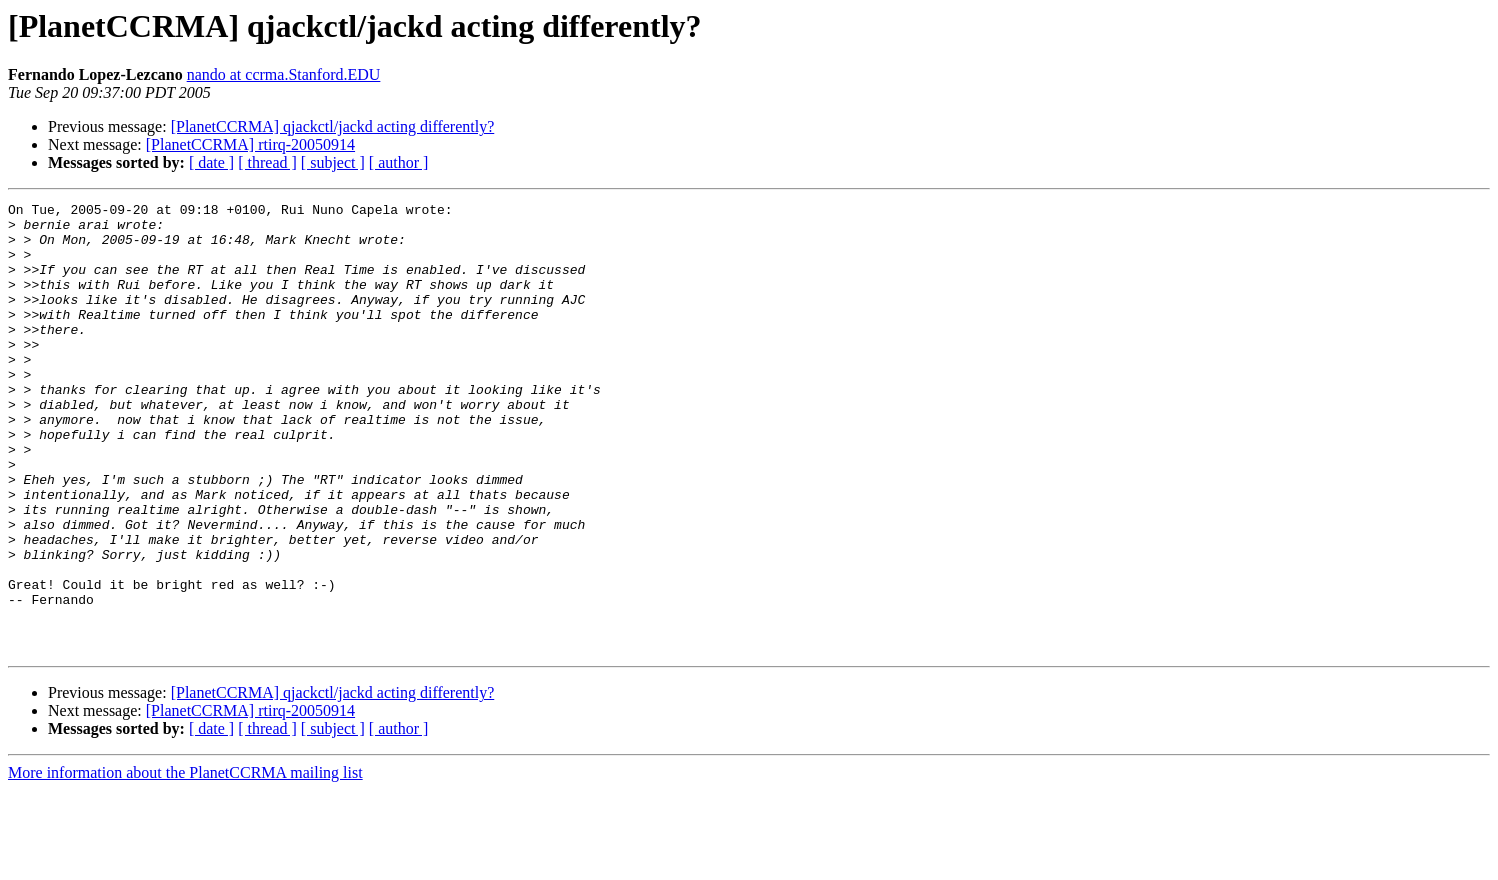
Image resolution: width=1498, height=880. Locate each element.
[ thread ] (267, 162)
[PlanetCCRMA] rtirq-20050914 (250, 144)
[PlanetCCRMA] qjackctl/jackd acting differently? (333, 126)
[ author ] (399, 162)
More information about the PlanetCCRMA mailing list (185, 862)
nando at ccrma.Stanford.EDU (284, 74)
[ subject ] (333, 162)
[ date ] (211, 162)
